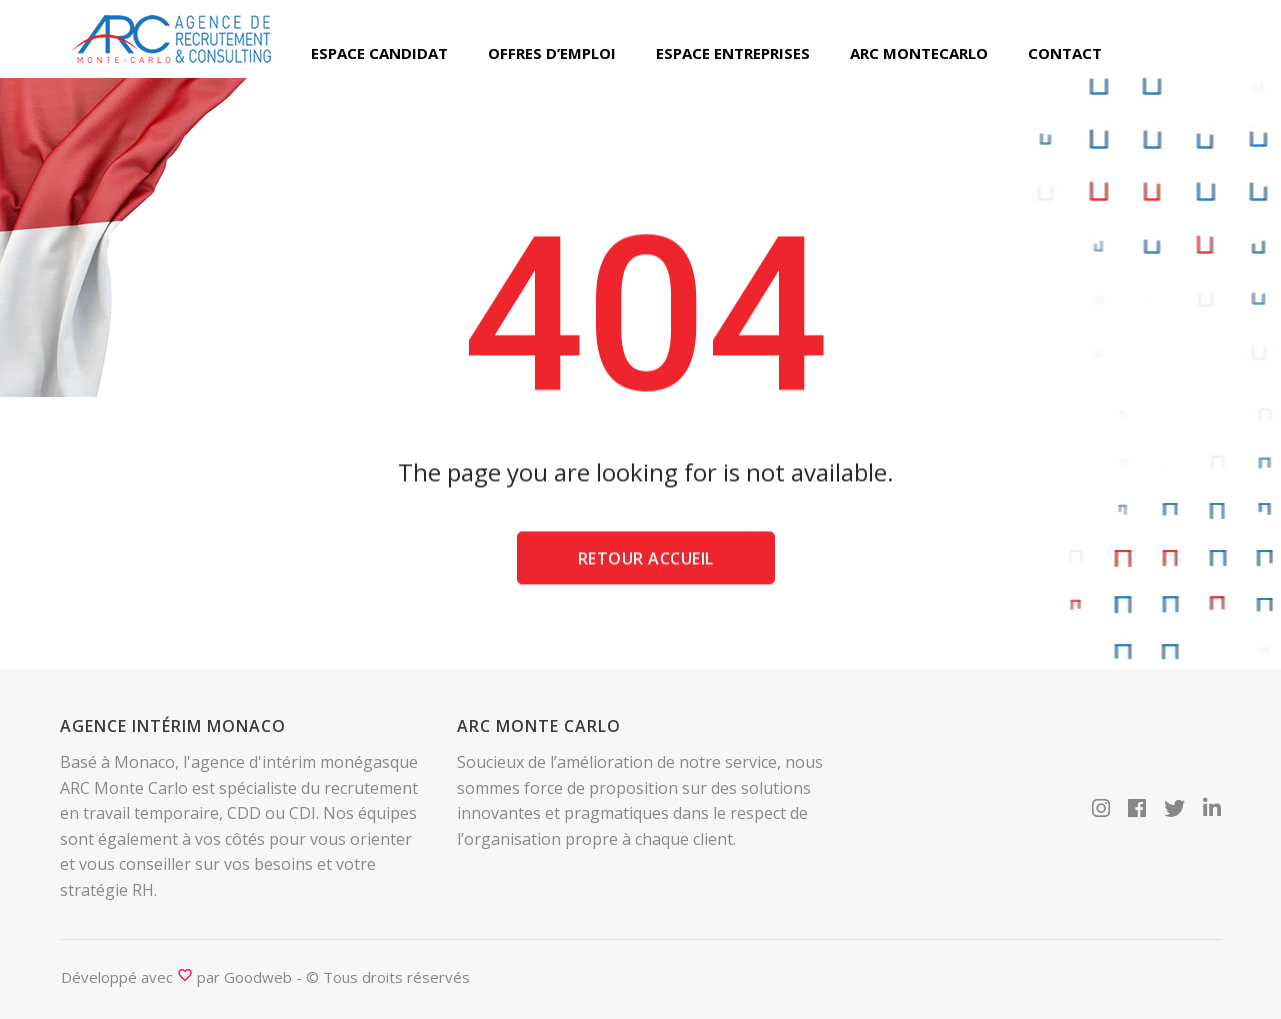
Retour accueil (646, 563)
